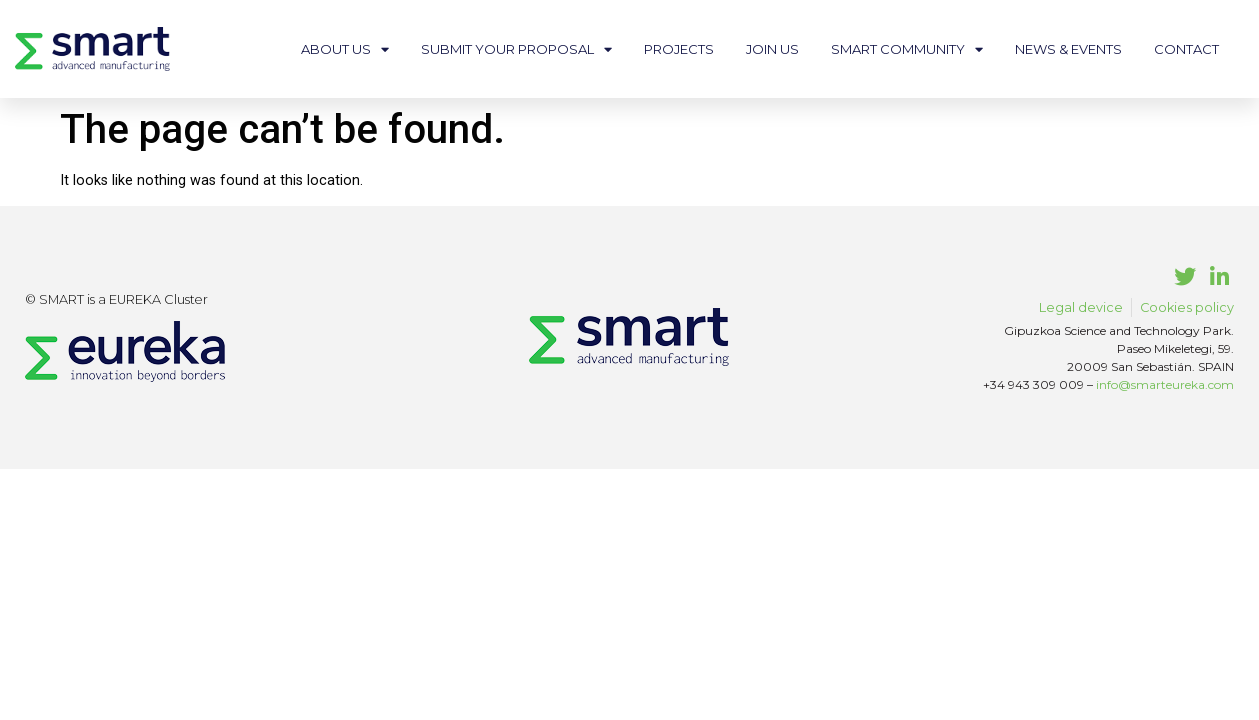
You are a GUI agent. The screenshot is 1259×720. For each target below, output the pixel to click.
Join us (772, 49)
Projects (679, 49)
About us (345, 49)
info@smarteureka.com (1165, 384)
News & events (1068, 49)
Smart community (907, 49)
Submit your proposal (516, 49)
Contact (1186, 49)
